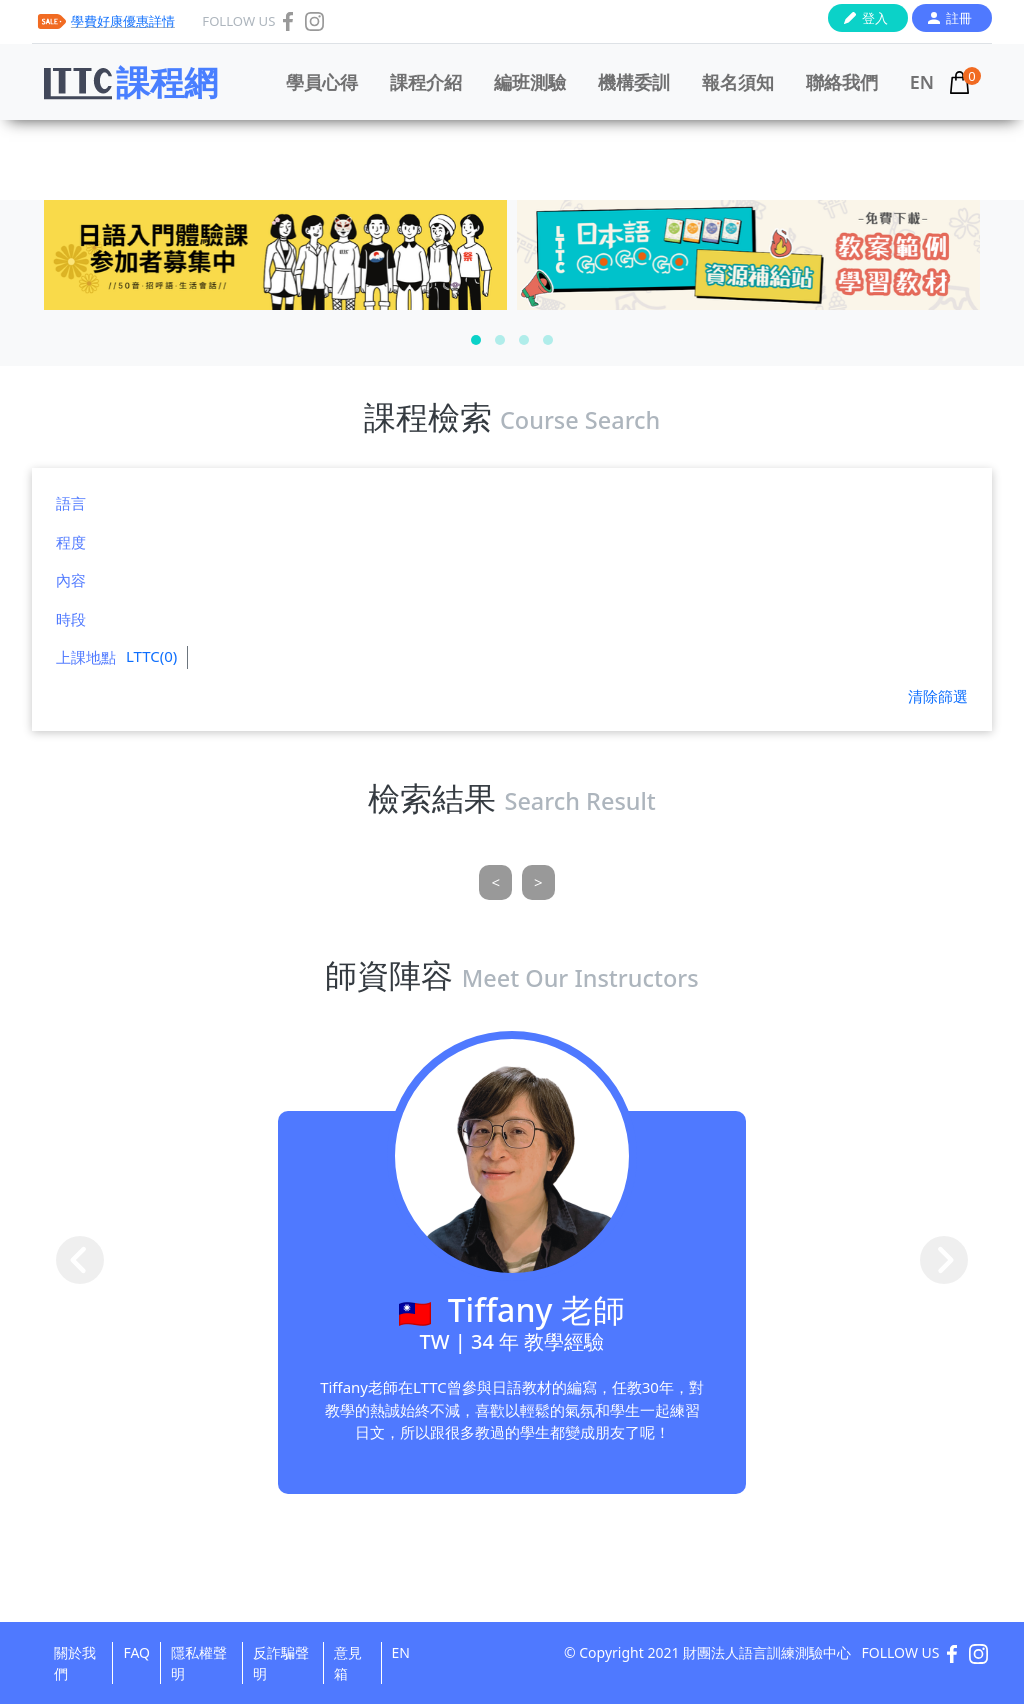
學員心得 (322, 82)
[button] (476, 340)
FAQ (136, 1652)
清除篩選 (938, 696)
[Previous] (495, 882)
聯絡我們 (842, 82)
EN (922, 82)
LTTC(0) (151, 656)
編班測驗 (530, 82)
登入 (875, 18)
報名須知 (738, 82)
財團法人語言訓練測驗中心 (767, 1652)
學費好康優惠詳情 (123, 21)
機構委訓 (634, 82)
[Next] (538, 882)
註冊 (959, 18)
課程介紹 (426, 82)
